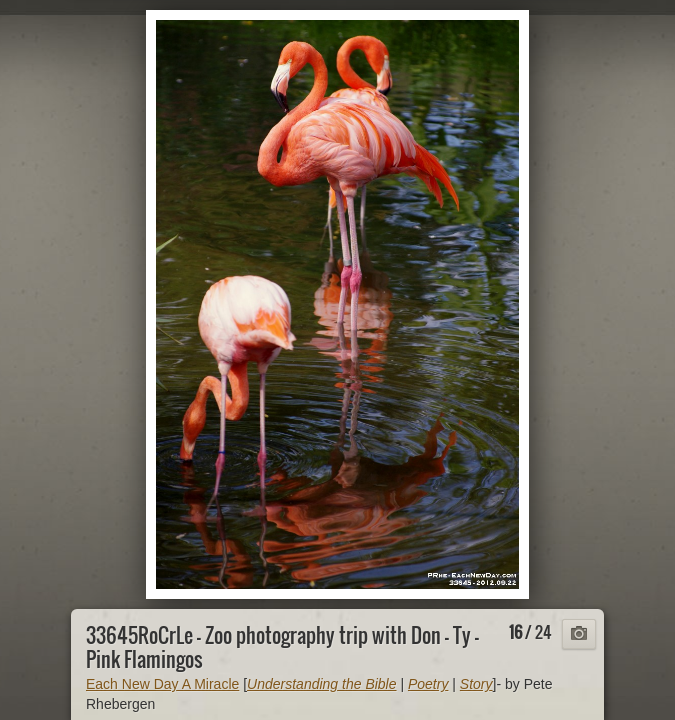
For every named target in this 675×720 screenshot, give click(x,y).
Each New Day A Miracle (162, 684)
